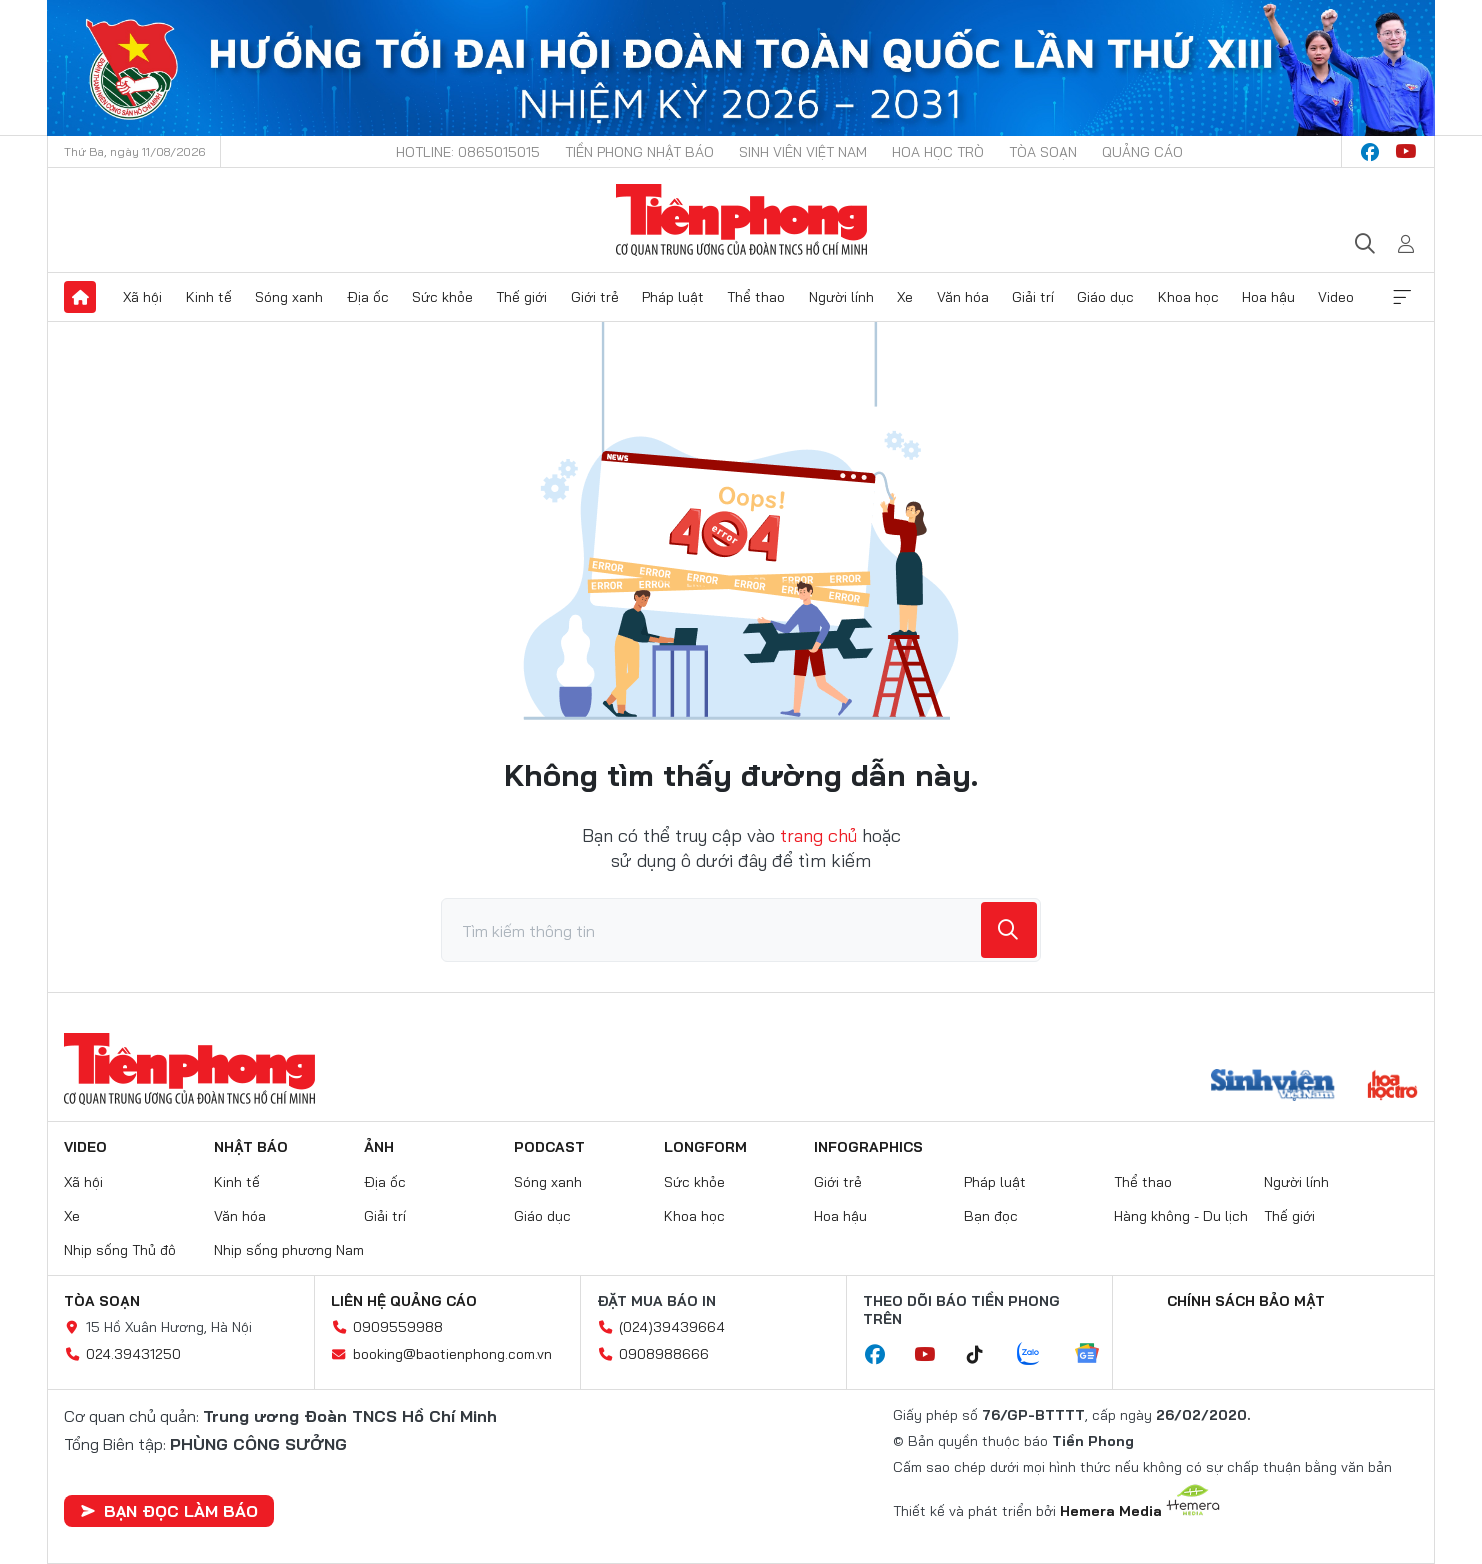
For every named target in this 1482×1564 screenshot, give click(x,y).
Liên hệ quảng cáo (404, 1301)
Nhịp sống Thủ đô (120, 1250)
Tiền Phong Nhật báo (639, 152)
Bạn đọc (991, 1216)
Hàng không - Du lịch (1181, 1216)
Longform (705, 1147)
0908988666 (664, 1354)
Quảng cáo (1142, 152)
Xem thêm (1402, 297)
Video (1336, 297)
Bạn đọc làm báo (169, 1511)
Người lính (841, 297)
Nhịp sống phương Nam (289, 1250)
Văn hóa (963, 297)
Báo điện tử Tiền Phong (741, 220)
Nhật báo (251, 1147)
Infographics (868, 1147)
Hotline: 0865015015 (468, 152)
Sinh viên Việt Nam (803, 152)
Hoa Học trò (938, 152)
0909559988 (398, 1327)
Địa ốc (368, 297)
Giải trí (1033, 297)
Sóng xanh (289, 297)
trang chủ (818, 835)
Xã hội (142, 297)
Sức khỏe (442, 297)
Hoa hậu (1268, 297)
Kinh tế (209, 297)
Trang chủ (80, 297)
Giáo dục (1105, 297)
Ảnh (379, 1147)
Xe (905, 297)
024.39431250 (133, 1354)
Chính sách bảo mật (1246, 1301)
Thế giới (521, 297)
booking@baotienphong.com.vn (452, 1354)
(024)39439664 (672, 1327)
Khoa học (1188, 297)
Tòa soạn (1043, 152)
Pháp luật (673, 297)
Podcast (549, 1147)
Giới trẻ (595, 297)
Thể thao (756, 297)
